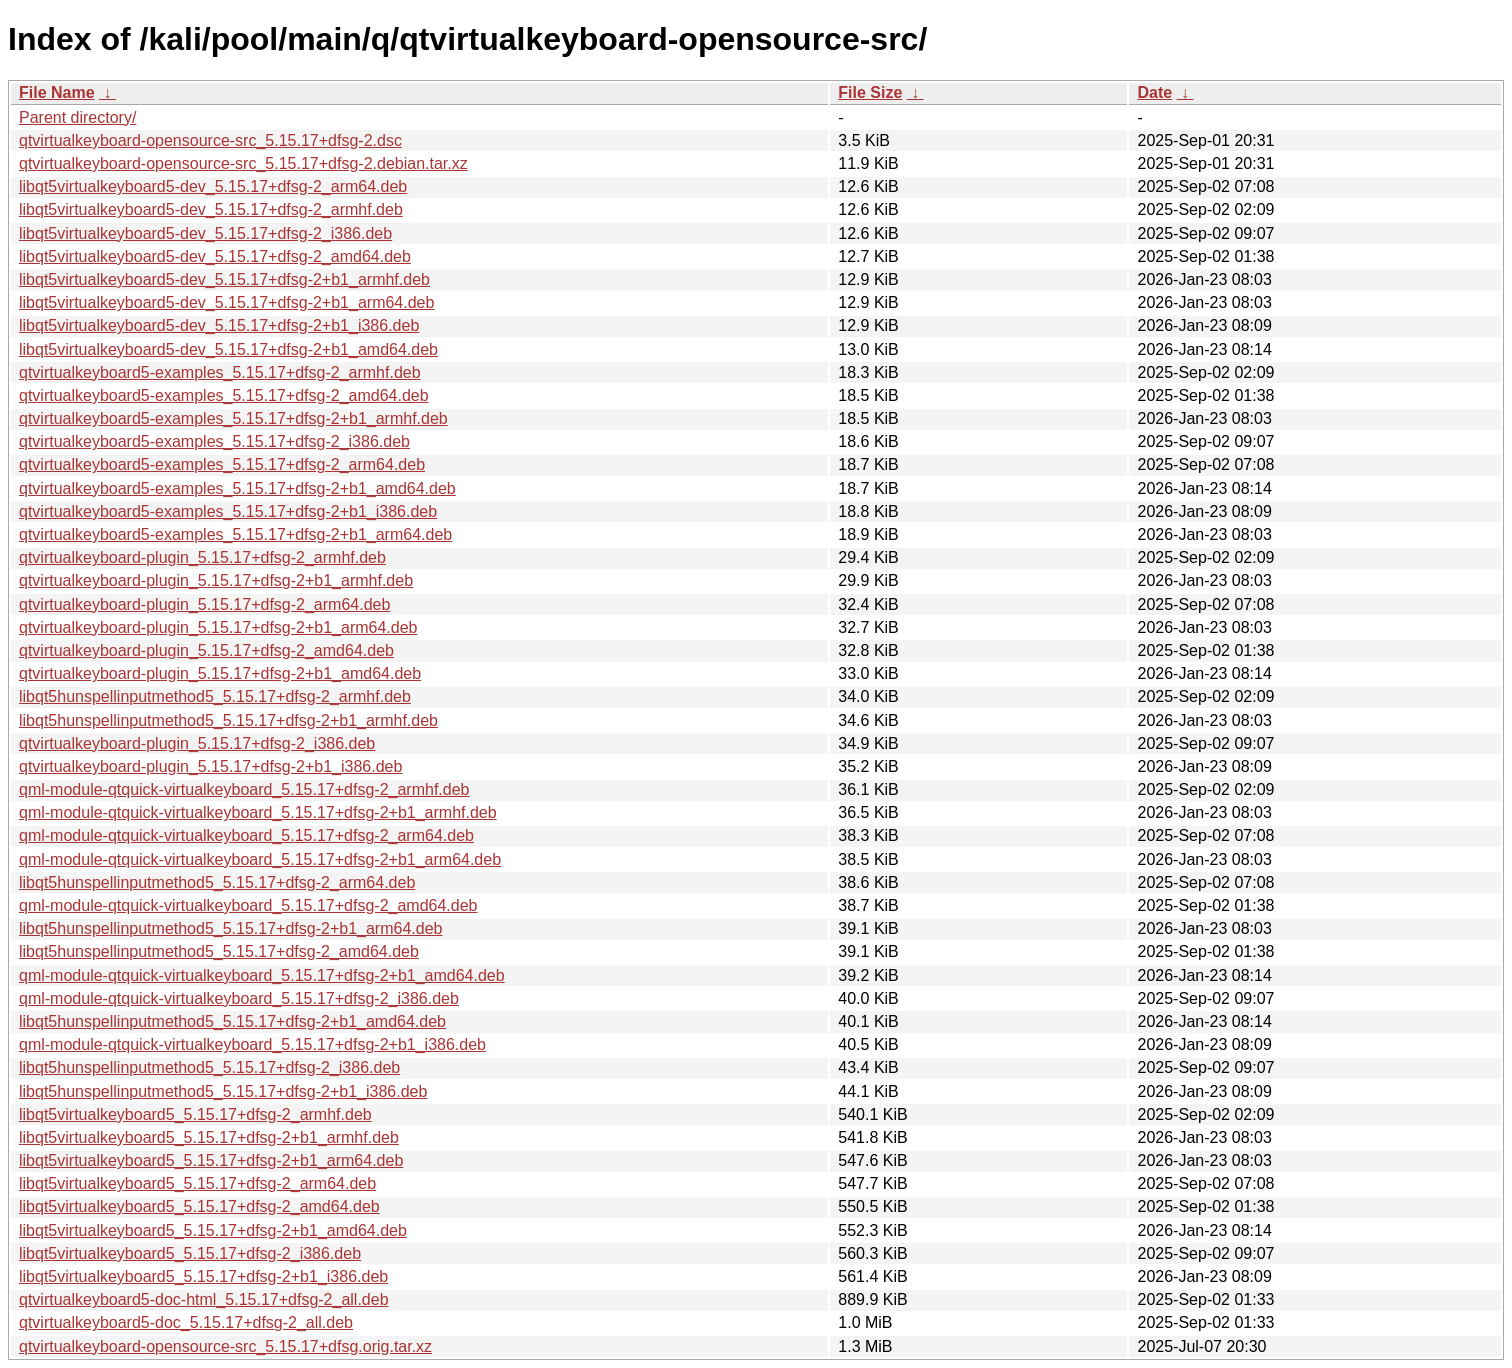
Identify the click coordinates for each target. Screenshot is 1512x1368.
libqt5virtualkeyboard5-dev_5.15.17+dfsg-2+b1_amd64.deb (228, 349)
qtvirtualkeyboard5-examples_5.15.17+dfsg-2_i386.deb (214, 441)
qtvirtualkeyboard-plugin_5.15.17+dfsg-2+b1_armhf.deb (216, 580)
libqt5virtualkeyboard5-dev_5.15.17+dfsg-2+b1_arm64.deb (226, 302)
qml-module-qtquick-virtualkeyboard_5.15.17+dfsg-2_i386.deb (239, 998)
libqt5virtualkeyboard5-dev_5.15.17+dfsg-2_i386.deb (205, 233)
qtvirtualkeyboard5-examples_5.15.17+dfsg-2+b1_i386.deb (228, 511)
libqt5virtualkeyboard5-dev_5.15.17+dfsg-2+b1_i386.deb (219, 325)
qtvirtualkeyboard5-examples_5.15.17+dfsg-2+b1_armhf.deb (233, 418)
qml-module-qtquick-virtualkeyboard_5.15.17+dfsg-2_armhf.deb (244, 789)
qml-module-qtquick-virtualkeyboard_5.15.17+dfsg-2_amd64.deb (248, 905)
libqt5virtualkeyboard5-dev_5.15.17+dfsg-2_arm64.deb (213, 186)
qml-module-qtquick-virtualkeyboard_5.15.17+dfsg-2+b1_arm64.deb (260, 859)
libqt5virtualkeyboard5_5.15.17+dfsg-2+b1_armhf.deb (209, 1137)
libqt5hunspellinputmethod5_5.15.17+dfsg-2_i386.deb (209, 1067)
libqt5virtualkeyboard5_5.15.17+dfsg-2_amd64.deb (199, 1206)
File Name (57, 92)
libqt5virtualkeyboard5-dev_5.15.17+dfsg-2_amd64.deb (215, 256)
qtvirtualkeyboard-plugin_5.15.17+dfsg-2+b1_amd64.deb (220, 673)
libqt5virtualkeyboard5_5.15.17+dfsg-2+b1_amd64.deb (213, 1230)
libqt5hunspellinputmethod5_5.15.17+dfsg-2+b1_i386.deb (223, 1091)
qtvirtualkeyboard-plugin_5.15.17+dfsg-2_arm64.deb (204, 604)
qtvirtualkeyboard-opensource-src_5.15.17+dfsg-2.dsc (210, 140)
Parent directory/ (77, 117)
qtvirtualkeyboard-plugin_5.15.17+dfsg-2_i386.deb (197, 743)
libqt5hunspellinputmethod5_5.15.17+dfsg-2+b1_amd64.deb (232, 1021)
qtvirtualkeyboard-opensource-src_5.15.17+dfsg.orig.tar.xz (225, 1346)
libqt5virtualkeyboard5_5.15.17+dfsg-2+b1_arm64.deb (211, 1160)
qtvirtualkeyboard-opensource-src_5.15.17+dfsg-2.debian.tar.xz (243, 163)
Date (1154, 92)
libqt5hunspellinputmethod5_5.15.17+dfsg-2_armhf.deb (215, 696)
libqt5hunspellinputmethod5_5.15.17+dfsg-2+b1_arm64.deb (230, 928)
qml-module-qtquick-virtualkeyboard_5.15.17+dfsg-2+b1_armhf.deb (258, 812)
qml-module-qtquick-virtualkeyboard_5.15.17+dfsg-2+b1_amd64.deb (262, 975)
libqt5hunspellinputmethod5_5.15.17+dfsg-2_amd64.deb (219, 951)
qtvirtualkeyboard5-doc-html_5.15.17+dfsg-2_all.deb (204, 1299)
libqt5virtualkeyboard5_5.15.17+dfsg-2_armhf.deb (195, 1114)
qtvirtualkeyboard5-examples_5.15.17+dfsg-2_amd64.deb (224, 395)
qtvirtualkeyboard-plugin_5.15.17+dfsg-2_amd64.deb (206, 650)
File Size (870, 92)
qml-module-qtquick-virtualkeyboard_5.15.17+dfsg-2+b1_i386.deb (252, 1044)
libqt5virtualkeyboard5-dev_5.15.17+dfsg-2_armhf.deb (211, 209)
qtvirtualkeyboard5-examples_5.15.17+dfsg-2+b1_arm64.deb (235, 534)
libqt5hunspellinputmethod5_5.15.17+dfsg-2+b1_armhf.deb (228, 720)
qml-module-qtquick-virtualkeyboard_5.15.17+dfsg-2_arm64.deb (246, 835)
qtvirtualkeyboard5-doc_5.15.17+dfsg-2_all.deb (186, 1322)
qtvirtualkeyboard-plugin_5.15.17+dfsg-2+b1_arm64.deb (218, 627)
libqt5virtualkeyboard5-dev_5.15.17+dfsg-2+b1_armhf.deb (224, 279)
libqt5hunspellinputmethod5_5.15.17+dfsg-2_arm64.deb (217, 882)
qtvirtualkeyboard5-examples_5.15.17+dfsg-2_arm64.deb (222, 464)
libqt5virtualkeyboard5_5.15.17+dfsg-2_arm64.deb (197, 1183)
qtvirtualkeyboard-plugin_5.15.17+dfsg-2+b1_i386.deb (210, 766)
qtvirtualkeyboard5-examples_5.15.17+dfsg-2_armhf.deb (220, 372)
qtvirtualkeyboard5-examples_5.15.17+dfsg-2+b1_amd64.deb (237, 488)
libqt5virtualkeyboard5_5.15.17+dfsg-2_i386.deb (190, 1253)
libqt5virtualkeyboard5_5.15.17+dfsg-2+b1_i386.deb (203, 1276)
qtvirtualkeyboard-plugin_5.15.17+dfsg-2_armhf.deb (202, 557)
